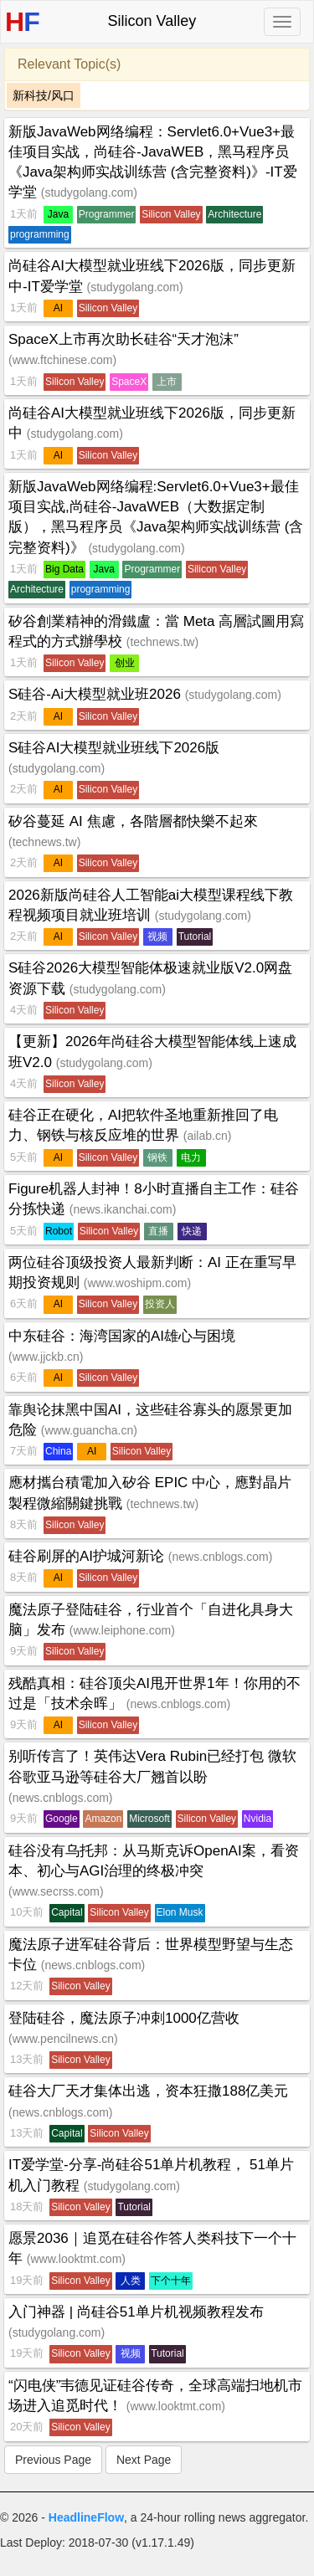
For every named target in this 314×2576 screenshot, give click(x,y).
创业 (125, 663)
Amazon (103, 1818)
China (58, 1451)
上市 (167, 381)
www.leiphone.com (122, 1630)
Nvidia (257, 1818)
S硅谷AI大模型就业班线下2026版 (113, 748)
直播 (158, 1231)
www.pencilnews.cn (63, 2038)
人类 (131, 2280)
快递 (192, 1231)
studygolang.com (88, 192)
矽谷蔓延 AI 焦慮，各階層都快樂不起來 (133, 821)
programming (39, 234)
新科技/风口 (44, 95)
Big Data (64, 569)
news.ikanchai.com (122, 1209)
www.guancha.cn (88, 1430)
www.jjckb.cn (46, 1356)
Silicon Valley (171, 214)
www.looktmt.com (75, 2259)
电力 (191, 1157)
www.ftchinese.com (63, 360)
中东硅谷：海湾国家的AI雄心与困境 (121, 1336)
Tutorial (195, 936)
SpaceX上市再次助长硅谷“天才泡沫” (123, 339)
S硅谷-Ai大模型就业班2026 (96, 694)
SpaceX (129, 381)
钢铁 (157, 1157)
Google (61, 1818)
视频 (157, 936)
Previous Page (53, 2459)
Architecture (234, 214)
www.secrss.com (56, 1891)
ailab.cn (207, 1135)
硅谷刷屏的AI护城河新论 (88, 1556)
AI (58, 308)
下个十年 (171, 2280)
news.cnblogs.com (220, 1556)
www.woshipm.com (137, 1283)
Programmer (107, 214)
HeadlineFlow (86, 2517)
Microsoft (149, 1818)
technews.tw (162, 642)
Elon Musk (180, 1912)
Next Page (143, 2459)
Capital (66, 1912)
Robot (58, 1231)
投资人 (160, 1304)
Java (58, 214)
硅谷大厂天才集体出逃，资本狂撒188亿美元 (148, 2091)
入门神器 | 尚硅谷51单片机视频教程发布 (136, 2312)
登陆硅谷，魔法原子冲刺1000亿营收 (123, 2018)
